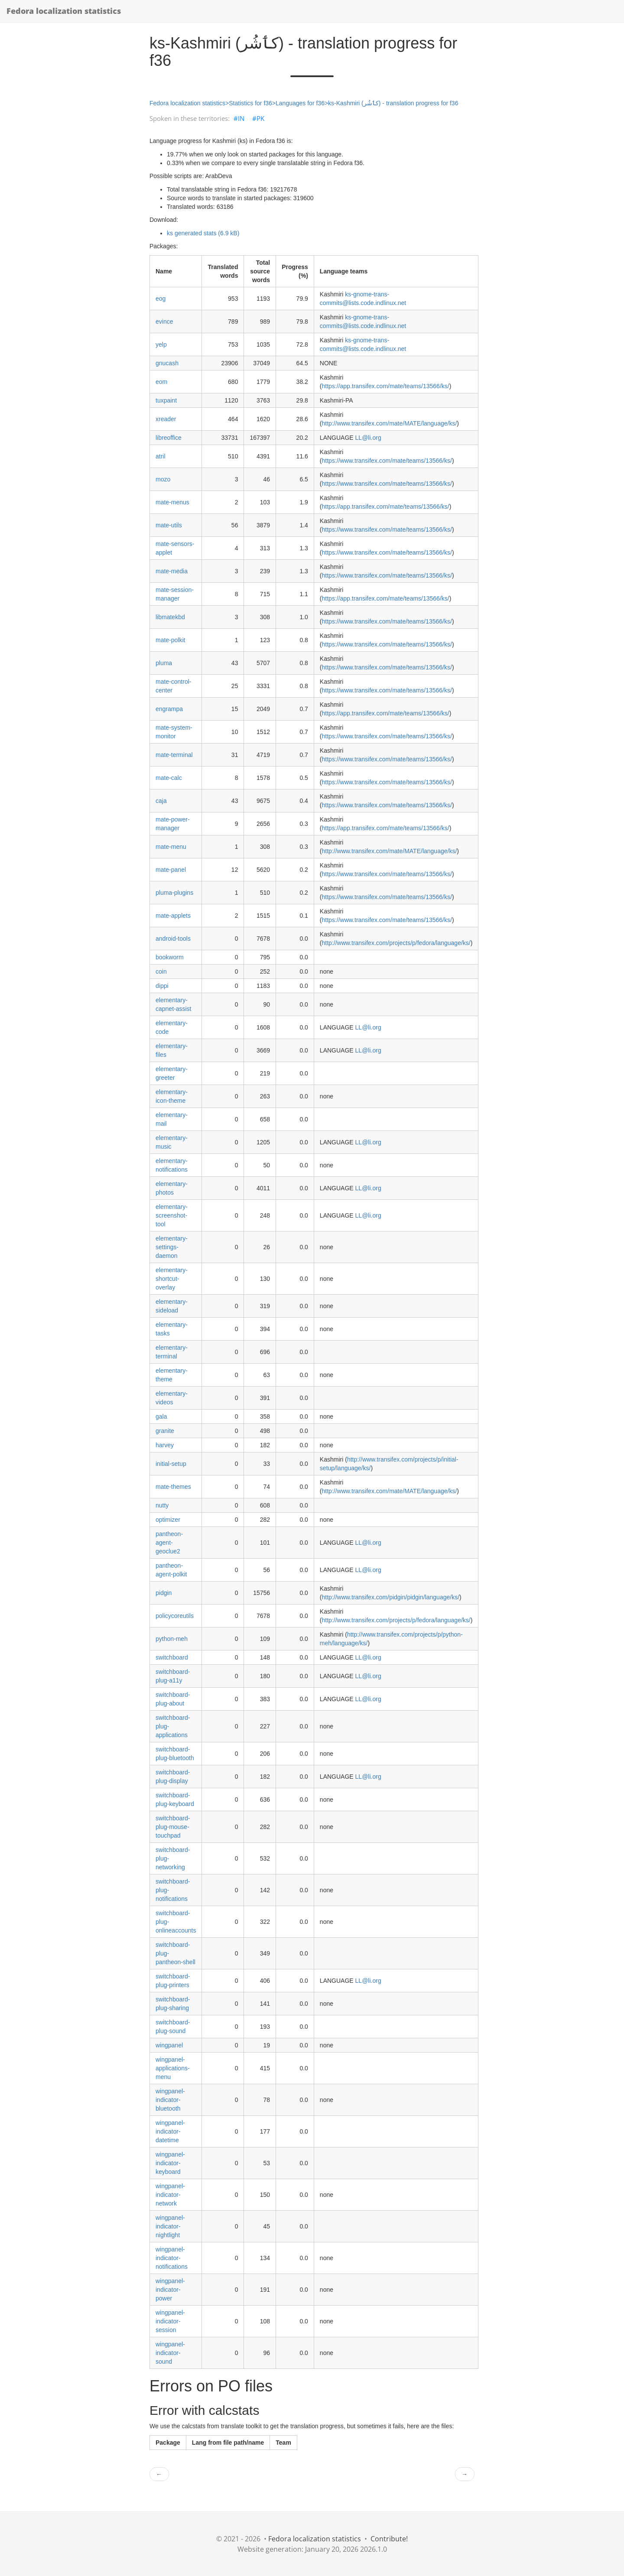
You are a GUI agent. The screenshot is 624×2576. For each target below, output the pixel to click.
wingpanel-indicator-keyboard (170, 2163)
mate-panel (171, 869)
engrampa (169, 708)
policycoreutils (175, 1615)
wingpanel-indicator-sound (170, 2353)
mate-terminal (174, 754)
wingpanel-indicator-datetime (170, 2131)
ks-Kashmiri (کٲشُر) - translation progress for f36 (393, 103)
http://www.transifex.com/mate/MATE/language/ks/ (389, 423)
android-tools (173, 938)
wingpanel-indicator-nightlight (170, 2226)
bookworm (170, 957)
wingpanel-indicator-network (170, 2195)
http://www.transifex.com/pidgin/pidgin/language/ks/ (391, 1597)
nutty (162, 1505)
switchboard (172, 1657)
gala (161, 1416)
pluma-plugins (174, 892)
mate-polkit (170, 640)
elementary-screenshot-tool (172, 1215)
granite (165, 1430)
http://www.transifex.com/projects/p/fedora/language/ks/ (396, 942)
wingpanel (169, 2045)
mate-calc (169, 777)
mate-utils (169, 525)
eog (161, 298)
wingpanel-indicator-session (170, 2321)
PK (260, 118)
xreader (166, 419)
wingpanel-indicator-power (170, 2289)
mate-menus (172, 502)
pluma (164, 662)
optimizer (168, 1519)
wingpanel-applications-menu (173, 2068)
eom (161, 381)
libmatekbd (170, 617)
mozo (163, 479)
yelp (161, 344)
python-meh (172, 1638)
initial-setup (171, 1463)
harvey (165, 1445)
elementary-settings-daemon (172, 1247)
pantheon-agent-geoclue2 (169, 1542)
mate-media (172, 571)
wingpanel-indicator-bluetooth (170, 2100)
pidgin (164, 1592)
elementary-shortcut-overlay (172, 1279)
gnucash (167, 363)
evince (164, 321)
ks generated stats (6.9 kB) (203, 233)
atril (161, 456)
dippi (162, 985)
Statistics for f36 (250, 103)
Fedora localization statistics (63, 11)
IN (241, 118)
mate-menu (171, 846)
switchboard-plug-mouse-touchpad (173, 1827)
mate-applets (173, 915)
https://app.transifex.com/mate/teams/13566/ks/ (385, 386)
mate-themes (173, 1486)
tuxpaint (166, 400)
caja (161, 800)
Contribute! (389, 2539)
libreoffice (169, 437)
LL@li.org (368, 437)
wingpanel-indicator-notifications (172, 2258)
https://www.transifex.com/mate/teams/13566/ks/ (387, 460)
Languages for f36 (300, 103)
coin (161, 971)
